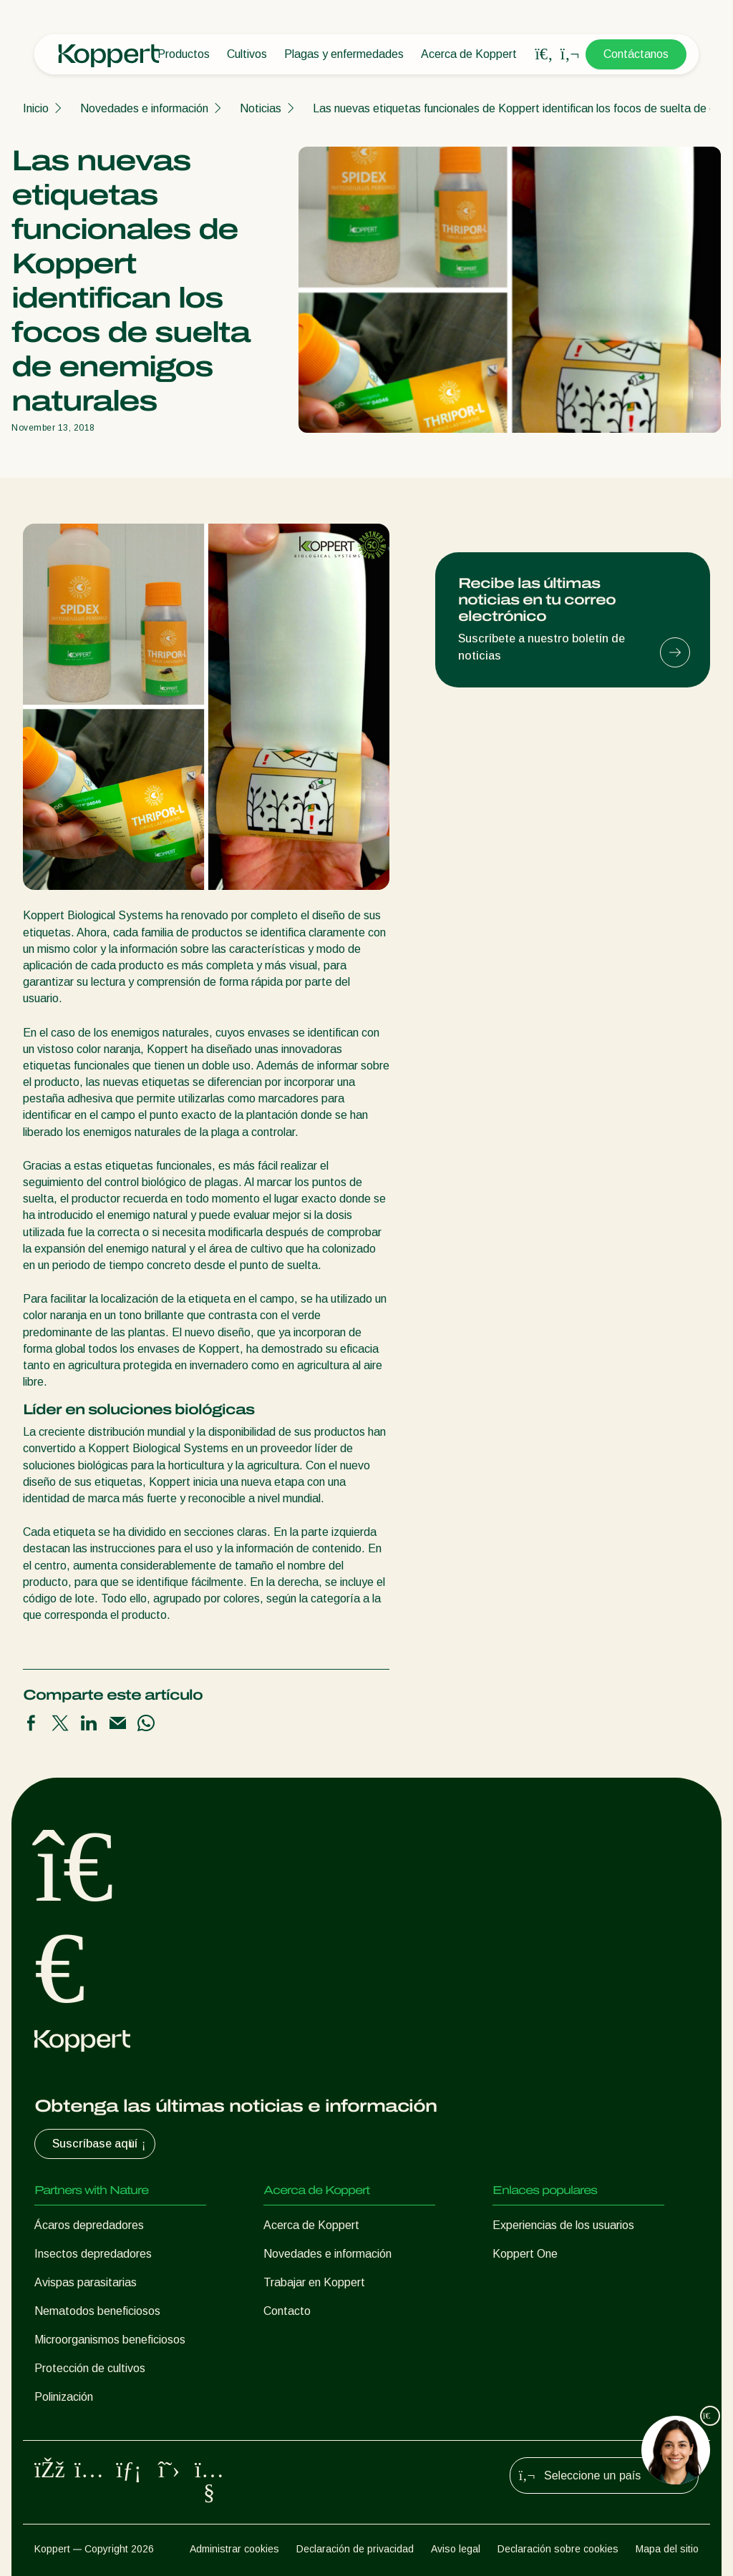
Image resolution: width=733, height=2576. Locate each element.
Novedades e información (144, 108)
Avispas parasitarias (85, 2282)
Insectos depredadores (93, 2254)
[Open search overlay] (544, 54)
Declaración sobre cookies (557, 2549)
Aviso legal (455, 2549)
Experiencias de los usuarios (563, 2225)
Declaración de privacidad (355, 2549)
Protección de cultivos (89, 2368)
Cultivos (247, 54)
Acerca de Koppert (469, 54)
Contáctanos (636, 54)
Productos (183, 54)
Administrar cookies (234, 2549)
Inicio (36, 108)
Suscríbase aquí (100, 2143)
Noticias (260, 108)
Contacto (287, 2311)
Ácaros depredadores (89, 2225)
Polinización (63, 2397)
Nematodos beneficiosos (97, 2311)
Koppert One (525, 2254)
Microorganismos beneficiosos (109, 2339)
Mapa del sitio (667, 2549)
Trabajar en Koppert (314, 2282)
